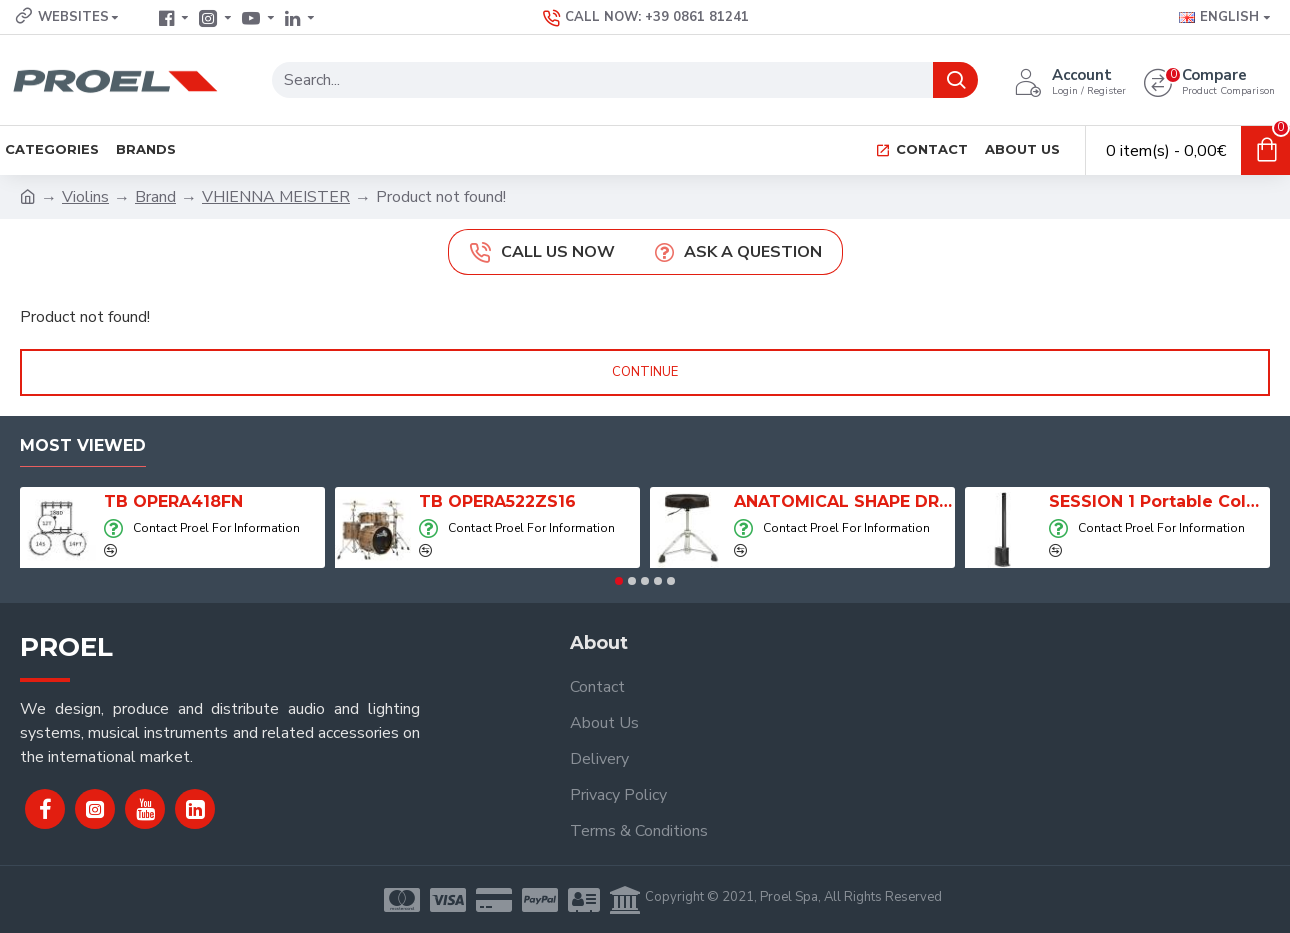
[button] (619, 581)
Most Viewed (83, 445)
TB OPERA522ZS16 (497, 501)
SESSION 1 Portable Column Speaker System (1159, 501)
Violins (85, 197)
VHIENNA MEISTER (276, 197)
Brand (155, 197)
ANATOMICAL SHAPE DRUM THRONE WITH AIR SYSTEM (844, 501)
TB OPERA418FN (173, 501)
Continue (645, 372)
